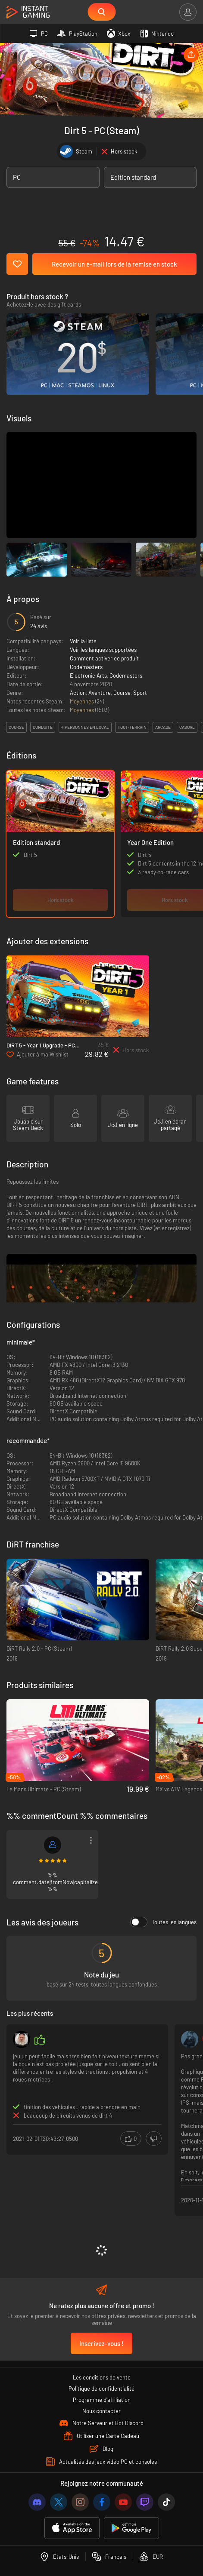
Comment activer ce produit (104, 658)
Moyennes (82, 701)
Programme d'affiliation (102, 2399)
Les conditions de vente (102, 2377)
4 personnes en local (85, 727)
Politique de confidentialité (101, 2388)
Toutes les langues (163, 1922)
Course (122, 692)
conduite (43, 727)
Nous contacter (101, 2410)
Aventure (99, 692)
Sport (140, 692)
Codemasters (86, 666)
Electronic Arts (88, 675)
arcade (163, 727)
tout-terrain (132, 727)
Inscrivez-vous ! (101, 2343)
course (16, 727)
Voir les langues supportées (103, 649)
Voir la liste (83, 641)
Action (78, 692)
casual (187, 727)
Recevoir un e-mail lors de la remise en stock (114, 264)
